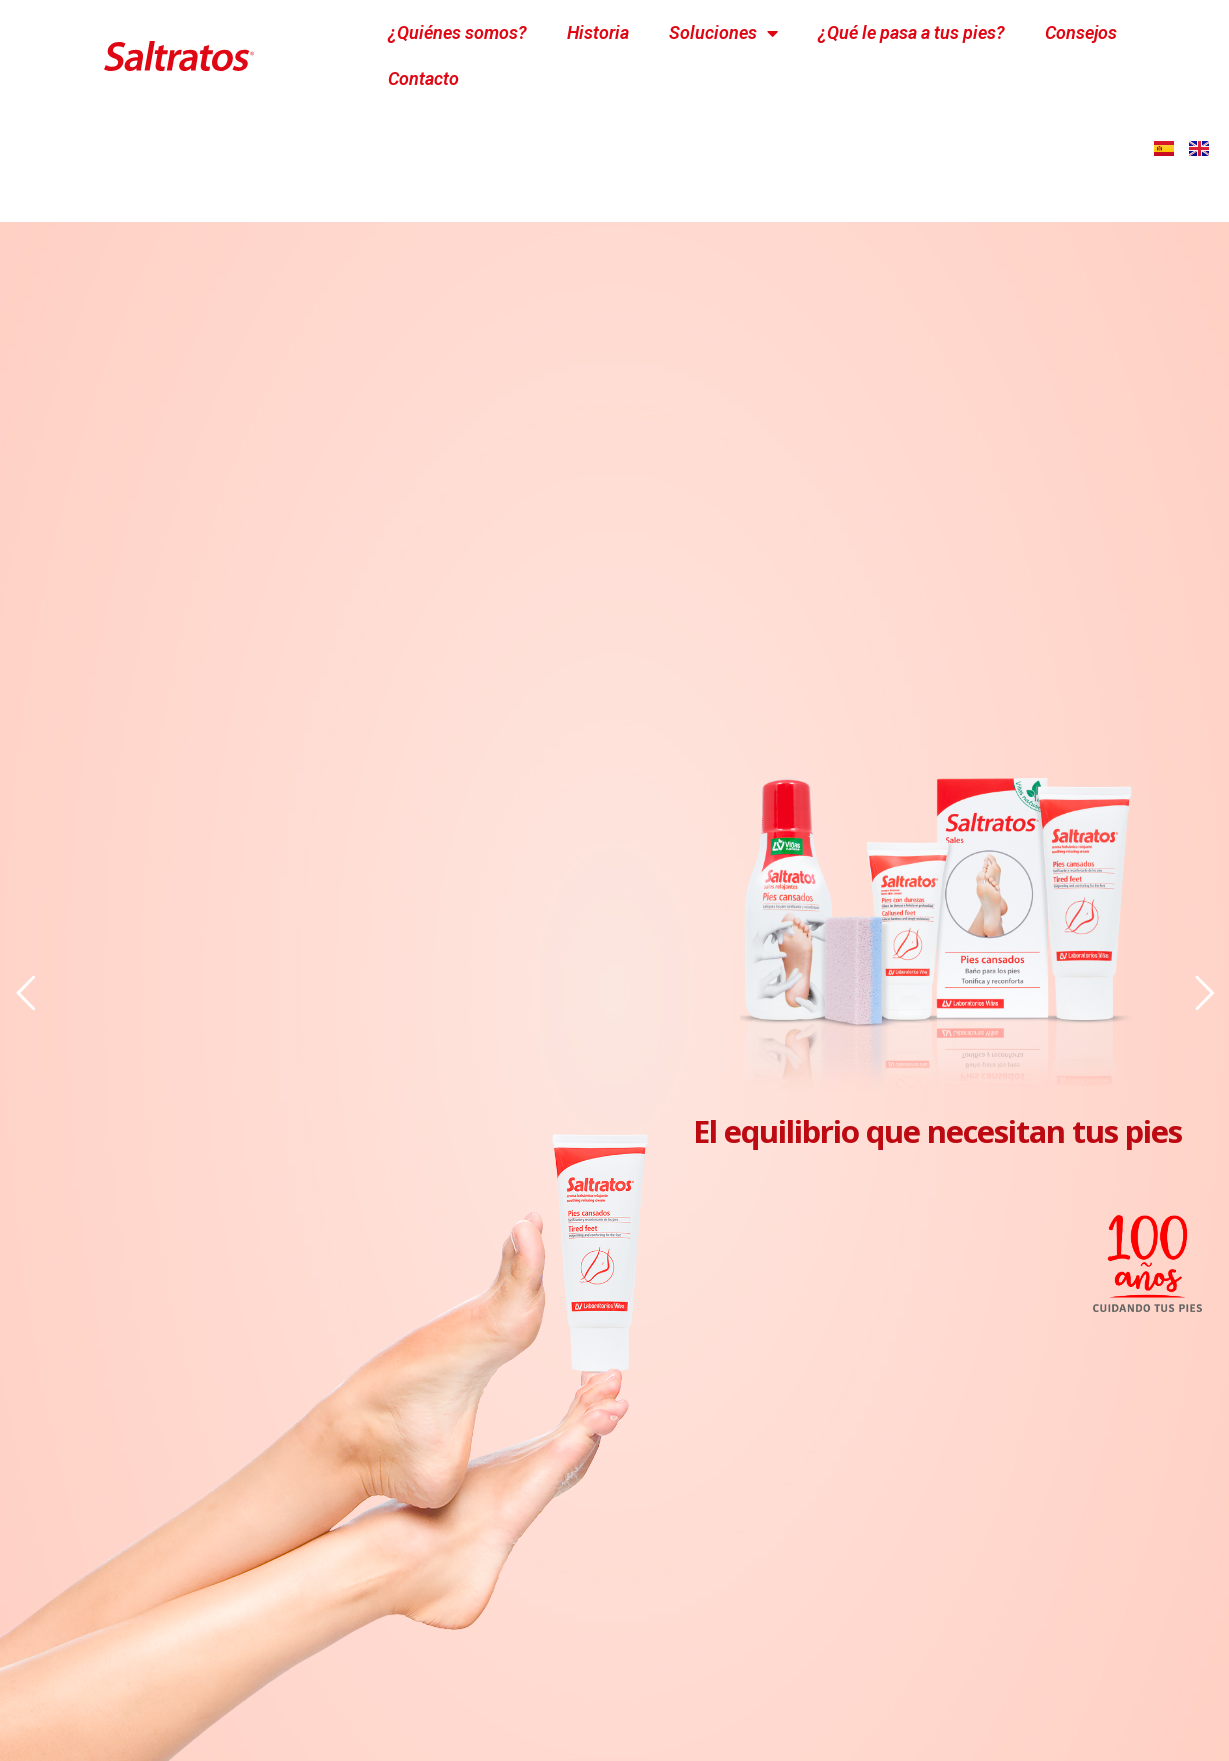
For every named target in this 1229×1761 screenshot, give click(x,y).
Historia (598, 32)
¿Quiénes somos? (457, 32)
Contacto (423, 78)
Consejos (1081, 32)
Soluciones (723, 33)
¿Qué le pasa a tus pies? (911, 32)
